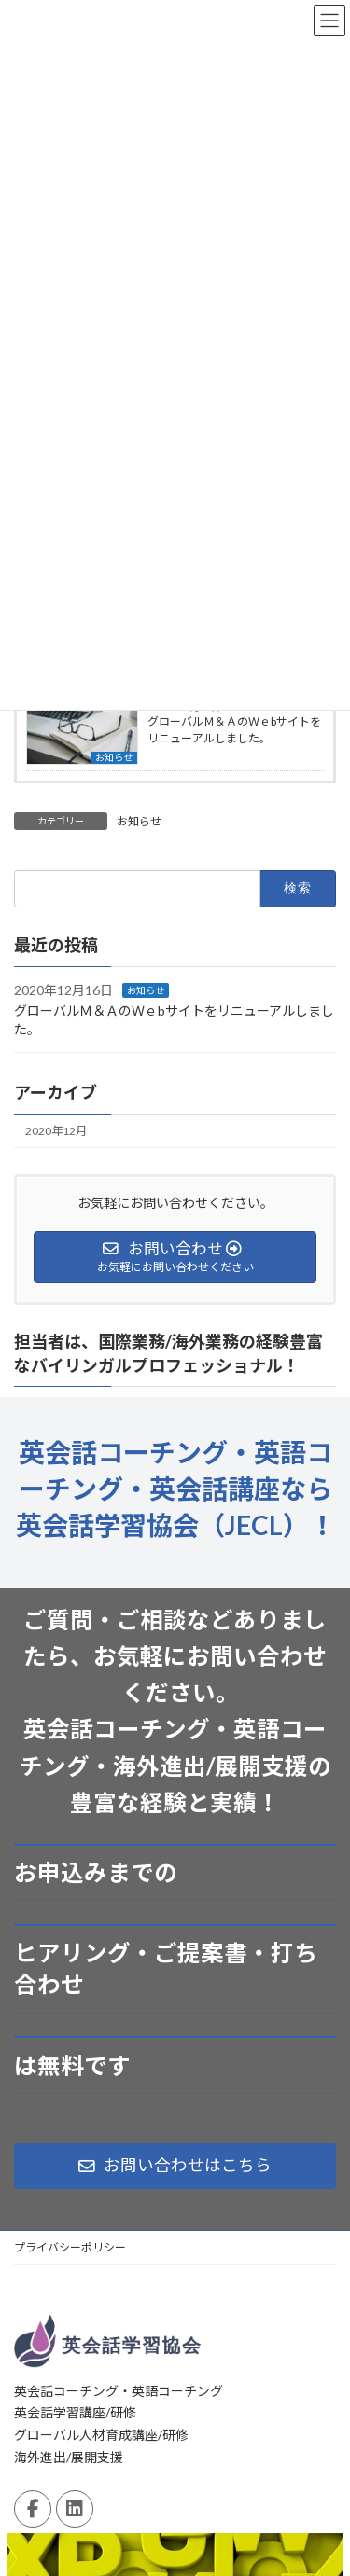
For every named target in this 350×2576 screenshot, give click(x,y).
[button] (175, 2166)
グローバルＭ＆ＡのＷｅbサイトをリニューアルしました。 (234, 729)
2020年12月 (56, 1131)
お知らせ (114, 757)
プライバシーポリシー (70, 2247)
